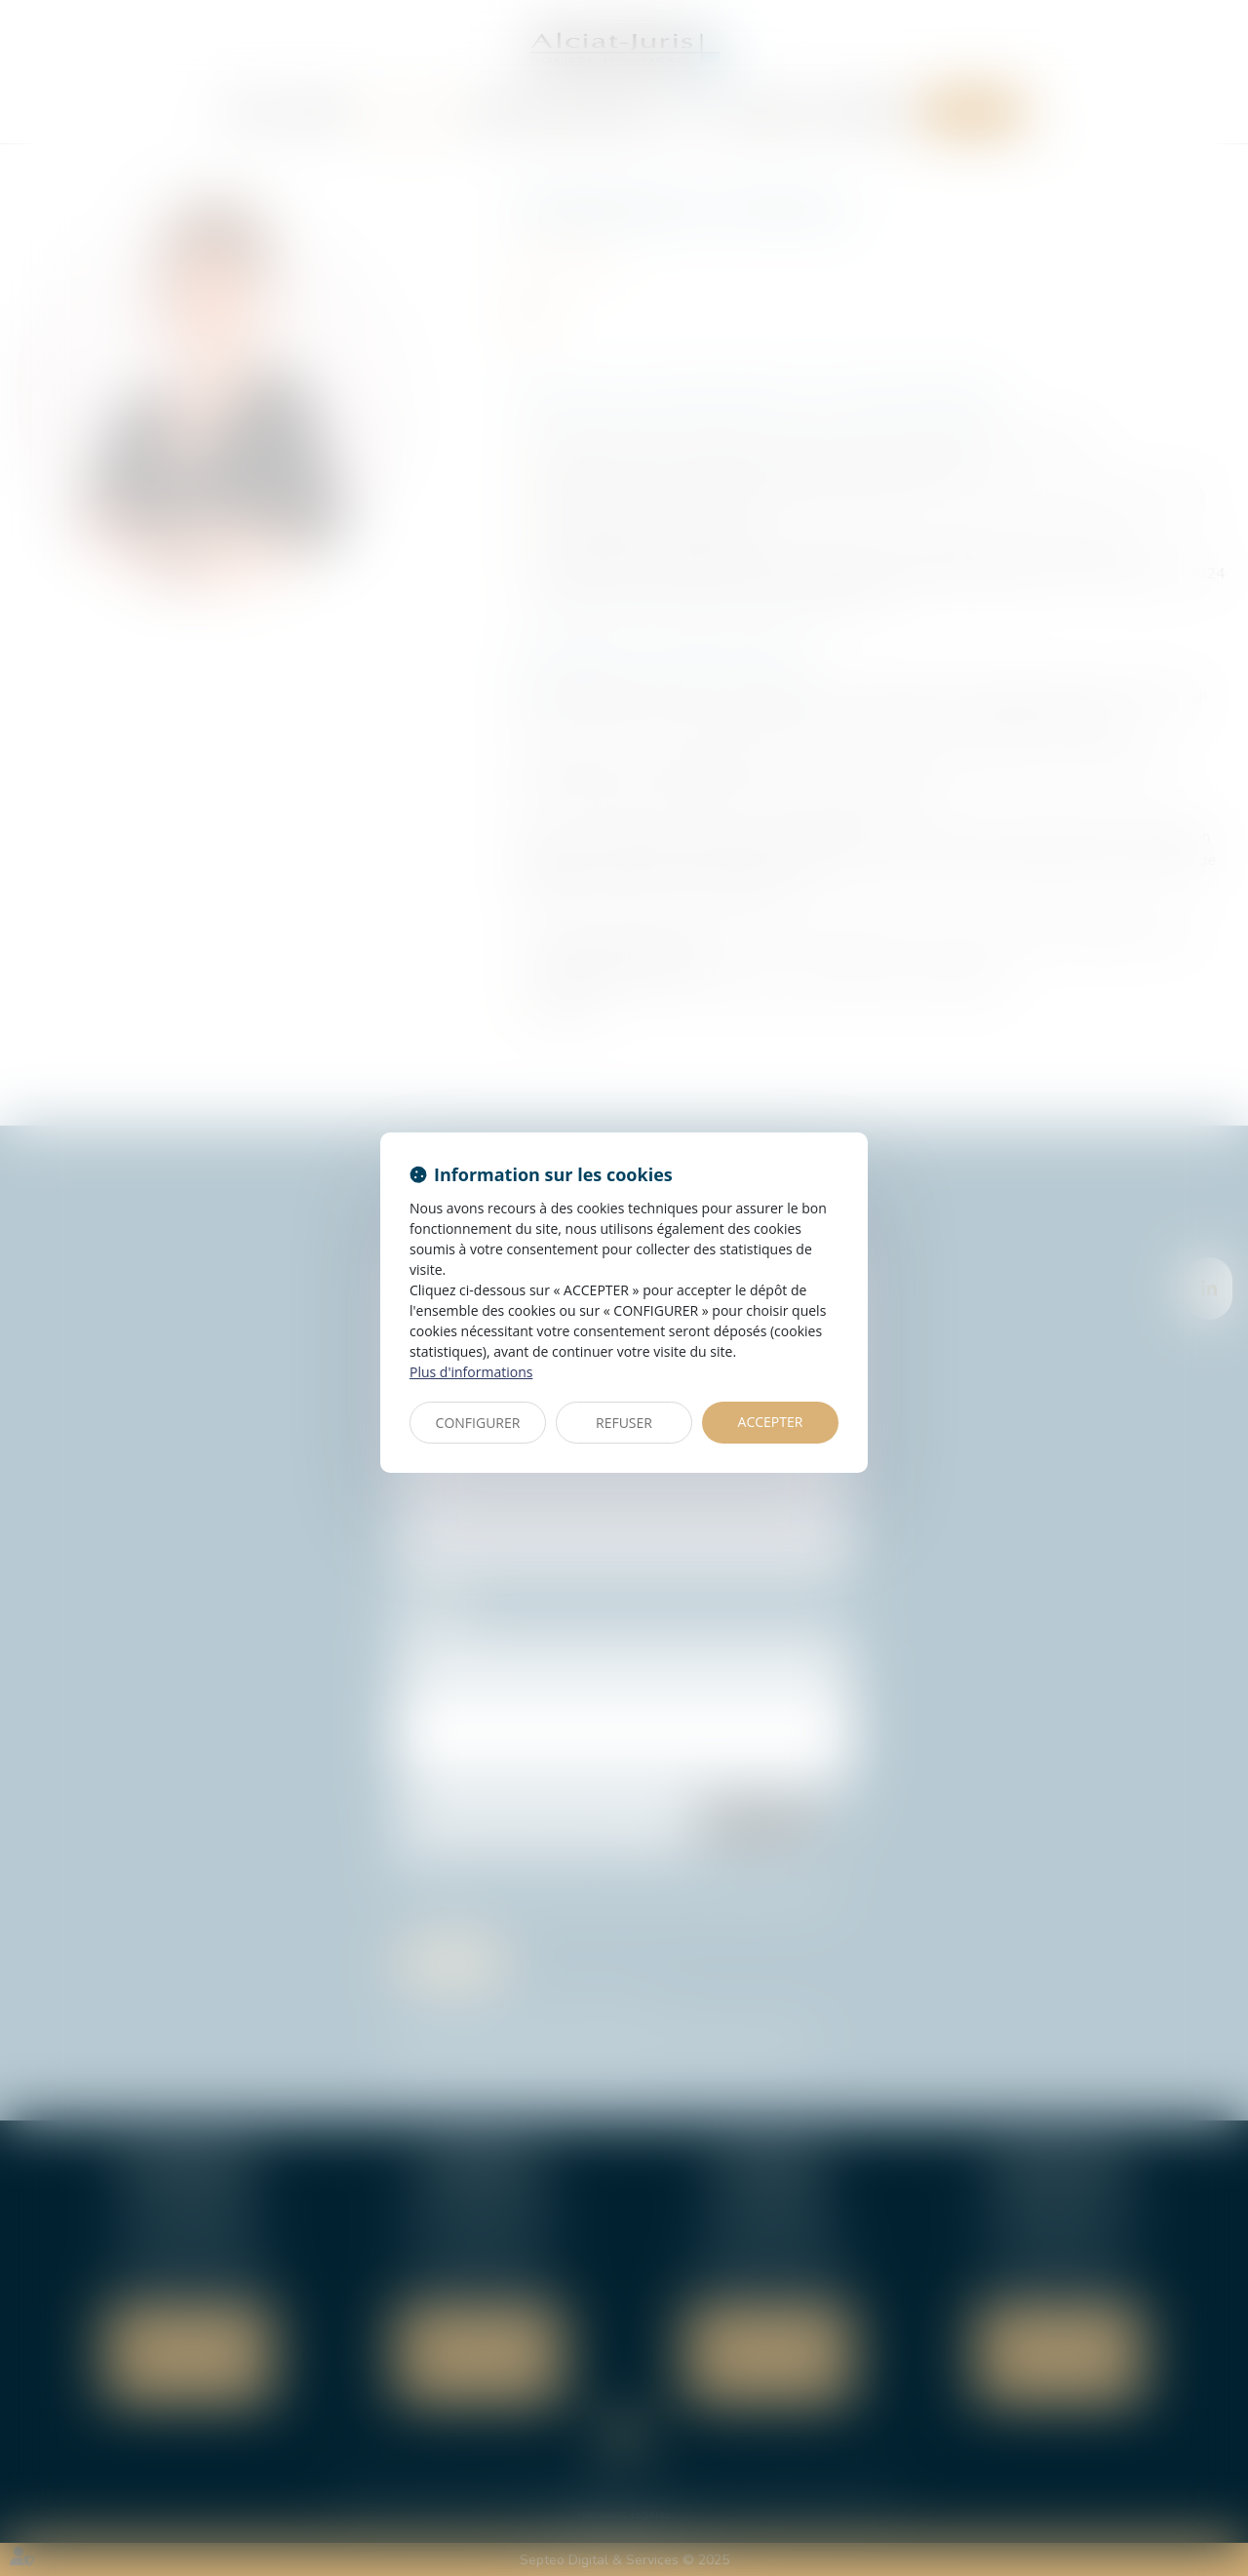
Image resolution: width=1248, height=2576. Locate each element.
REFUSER (624, 1422)
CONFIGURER (478, 1422)
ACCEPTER (770, 1421)
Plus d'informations (471, 1372)
